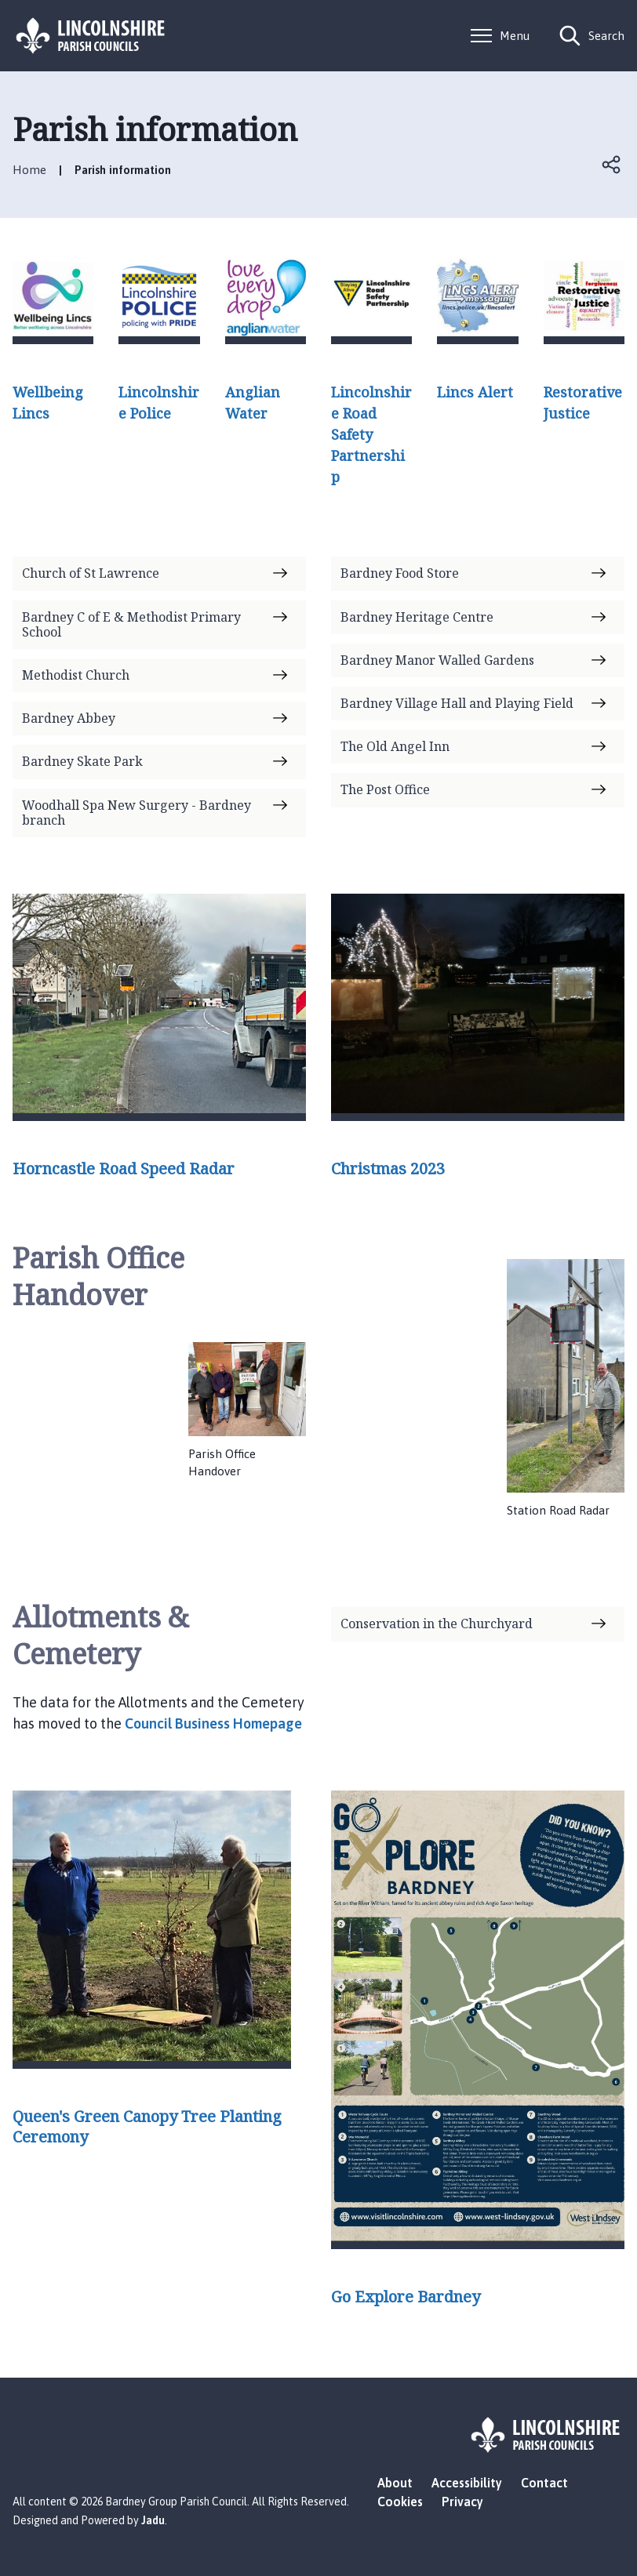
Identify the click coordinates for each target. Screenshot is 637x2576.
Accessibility (466, 2483)
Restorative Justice (583, 403)
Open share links (611, 164)
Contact (544, 2483)
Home (29, 169)
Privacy (462, 2501)
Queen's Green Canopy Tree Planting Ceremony (147, 2126)
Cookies (400, 2501)
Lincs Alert (475, 392)
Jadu (153, 2520)
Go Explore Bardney (405, 2297)
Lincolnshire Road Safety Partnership (371, 434)
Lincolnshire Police (158, 403)
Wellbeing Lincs (48, 403)
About (395, 2483)
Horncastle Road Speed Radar (124, 1169)
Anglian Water (252, 403)
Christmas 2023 (388, 1169)
